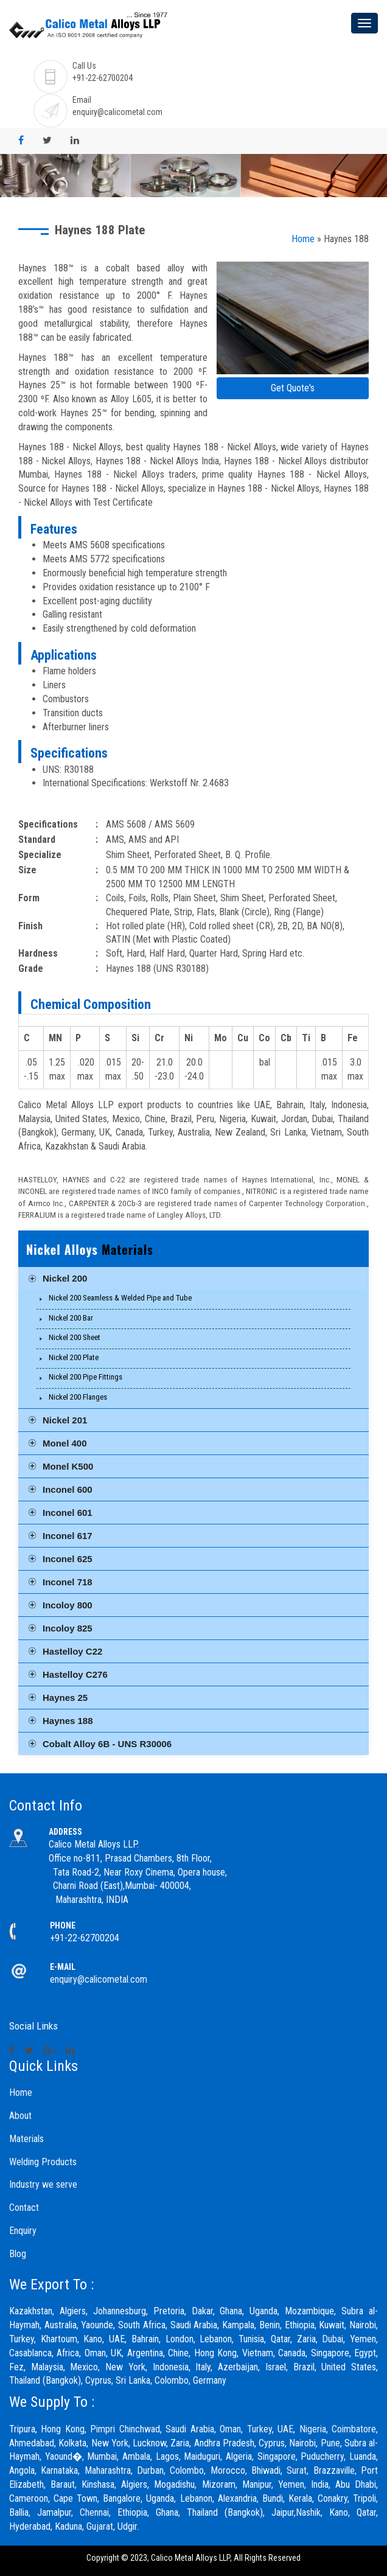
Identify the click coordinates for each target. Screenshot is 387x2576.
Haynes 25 (65, 1697)
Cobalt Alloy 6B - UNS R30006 (107, 1744)
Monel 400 (65, 1443)
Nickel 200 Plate (74, 1357)
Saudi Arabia (190, 2429)
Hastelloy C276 (75, 1674)
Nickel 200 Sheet (74, 1337)
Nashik (308, 2512)
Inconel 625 (67, 1559)
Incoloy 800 (67, 1605)
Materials (26, 2139)
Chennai (94, 2512)
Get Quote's (293, 388)
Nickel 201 (65, 1420)
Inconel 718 (67, 1582)
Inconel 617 (67, 1536)
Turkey (259, 2429)
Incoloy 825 (67, 1628)
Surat (297, 2470)
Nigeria (312, 2429)
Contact (24, 2207)
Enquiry (23, 2230)
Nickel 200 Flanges (78, 1396)
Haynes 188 (68, 1721)
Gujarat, (100, 2526)
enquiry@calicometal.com (117, 112)
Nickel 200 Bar (71, 1317)
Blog (17, 2254)
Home (303, 239)
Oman (230, 2429)
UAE (285, 2429)
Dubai (332, 2339)
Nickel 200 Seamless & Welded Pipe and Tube (120, 1297)
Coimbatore (354, 2429)
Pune (330, 2443)
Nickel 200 (65, 1278)
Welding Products (43, 2162)
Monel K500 (68, 1466)
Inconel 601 (67, 1512)
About (20, 2115)
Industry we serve (43, 2184)
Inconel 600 (67, 1489)
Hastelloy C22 (72, 1651)
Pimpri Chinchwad (124, 2429)
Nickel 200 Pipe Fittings (85, 1376)
